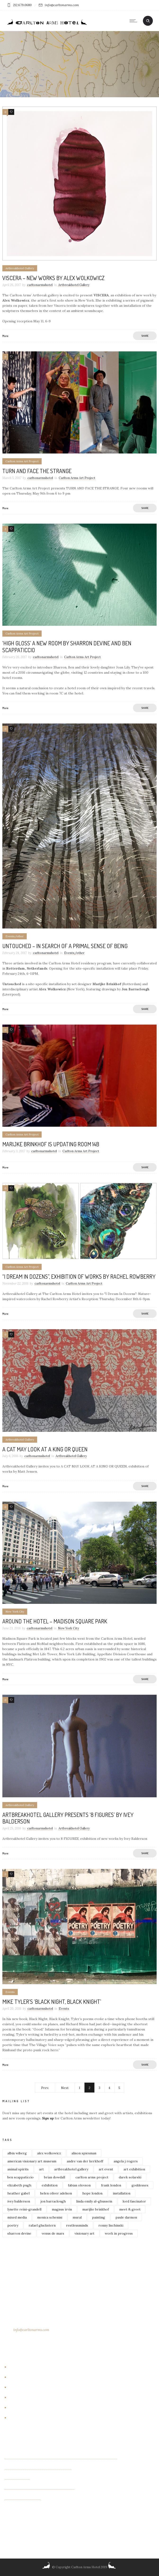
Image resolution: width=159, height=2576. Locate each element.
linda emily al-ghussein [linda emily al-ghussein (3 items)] (94, 2201)
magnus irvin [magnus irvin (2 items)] (62, 2209)
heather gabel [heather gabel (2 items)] (18, 2193)
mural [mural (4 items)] (77, 2217)
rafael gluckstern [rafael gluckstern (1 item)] (42, 2225)
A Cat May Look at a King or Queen (45, 1449)
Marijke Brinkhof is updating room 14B (50, 1144)
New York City (22, 2418)
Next (65, 2088)
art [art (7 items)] (41, 2169)
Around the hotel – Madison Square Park (54, 1621)
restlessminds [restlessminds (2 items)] (77, 2225)
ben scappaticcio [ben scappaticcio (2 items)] (20, 2177)
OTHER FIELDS (17, 2477)
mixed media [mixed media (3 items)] (17, 2217)
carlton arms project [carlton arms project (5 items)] (91, 2177)
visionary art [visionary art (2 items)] (84, 2233)
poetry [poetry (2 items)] (12, 2225)
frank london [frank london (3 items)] (111, 2185)
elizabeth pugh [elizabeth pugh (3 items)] (19, 2185)
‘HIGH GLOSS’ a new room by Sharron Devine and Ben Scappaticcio (66, 646)
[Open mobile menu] (134, 20)
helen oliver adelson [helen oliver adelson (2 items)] (56, 2193)
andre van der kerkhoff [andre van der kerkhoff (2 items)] (85, 2161)
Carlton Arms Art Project (31, 2377)
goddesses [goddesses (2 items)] (140, 2185)
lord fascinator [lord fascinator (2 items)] (134, 2201)
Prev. (45, 2088)
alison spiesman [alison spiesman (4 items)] (83, 2153)
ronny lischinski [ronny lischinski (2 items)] (110, 2225)
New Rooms (20, 2408)
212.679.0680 (22, 5)
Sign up (48, 2118)
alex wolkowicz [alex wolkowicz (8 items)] (49, 2153)
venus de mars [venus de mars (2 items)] (53, 2233)
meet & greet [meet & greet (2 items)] (130, 2209)
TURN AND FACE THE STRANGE (36, 471)
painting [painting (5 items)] (98, 2217)
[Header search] (148, 21)
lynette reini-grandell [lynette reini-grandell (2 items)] (24, 2209)
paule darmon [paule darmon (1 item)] (126, 2217)
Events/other (22, 2397)
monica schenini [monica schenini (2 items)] (49, 2217)
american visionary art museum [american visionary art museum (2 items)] (31, 2161)
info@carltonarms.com (62, 5)
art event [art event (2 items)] (106, 2169)
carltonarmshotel (40, 285)
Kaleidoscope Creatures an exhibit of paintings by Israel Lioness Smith (61, 2457)
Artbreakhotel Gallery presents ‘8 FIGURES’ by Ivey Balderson (67, 1818)
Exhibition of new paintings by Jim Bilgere (38, 2467)
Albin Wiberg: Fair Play (22, 2498)
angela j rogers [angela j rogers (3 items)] (126, 2161)
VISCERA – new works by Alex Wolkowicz (53, 278)
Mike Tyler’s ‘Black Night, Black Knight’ (51, 2001)
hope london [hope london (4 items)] (92, 2193)
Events (16, 2387)
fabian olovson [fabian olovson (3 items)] (79, 2185)
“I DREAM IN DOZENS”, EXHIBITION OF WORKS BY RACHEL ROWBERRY (78, 1276)
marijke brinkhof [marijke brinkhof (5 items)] (95, 2209)
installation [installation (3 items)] (121, 2193)
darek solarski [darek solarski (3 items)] (130, 2177)
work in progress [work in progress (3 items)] (119, 2233)
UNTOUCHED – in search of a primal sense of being (65, 946)
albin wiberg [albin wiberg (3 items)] (17, 2153)
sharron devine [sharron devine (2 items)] (19, 2233)
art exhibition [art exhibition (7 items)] (134, 2169)
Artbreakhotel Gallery (28, 2367)
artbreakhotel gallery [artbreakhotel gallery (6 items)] (71, 2169)
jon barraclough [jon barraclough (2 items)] (53, 2201)
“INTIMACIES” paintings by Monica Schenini (39, 2488)
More (5, 336)
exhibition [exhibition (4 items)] (49, 2185)
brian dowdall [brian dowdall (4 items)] (54, 2177)
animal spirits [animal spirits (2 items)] (18, 2169)
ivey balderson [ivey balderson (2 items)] (18, 2201)
